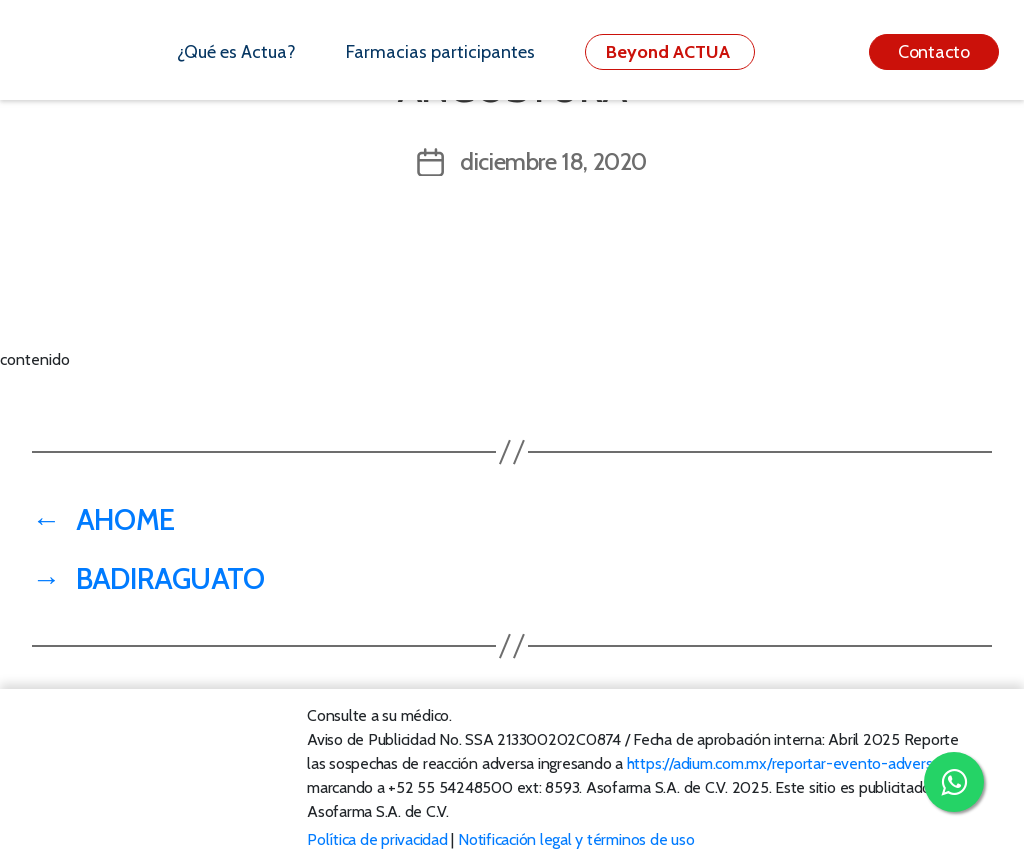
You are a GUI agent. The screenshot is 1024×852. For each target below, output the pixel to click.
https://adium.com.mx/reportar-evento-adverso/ (786, 763)
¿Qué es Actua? (236, 52)
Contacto (934, 52)
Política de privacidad (377, 839)
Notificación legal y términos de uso (576, 839)
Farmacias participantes (440, 52)
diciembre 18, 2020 (553, 161)
